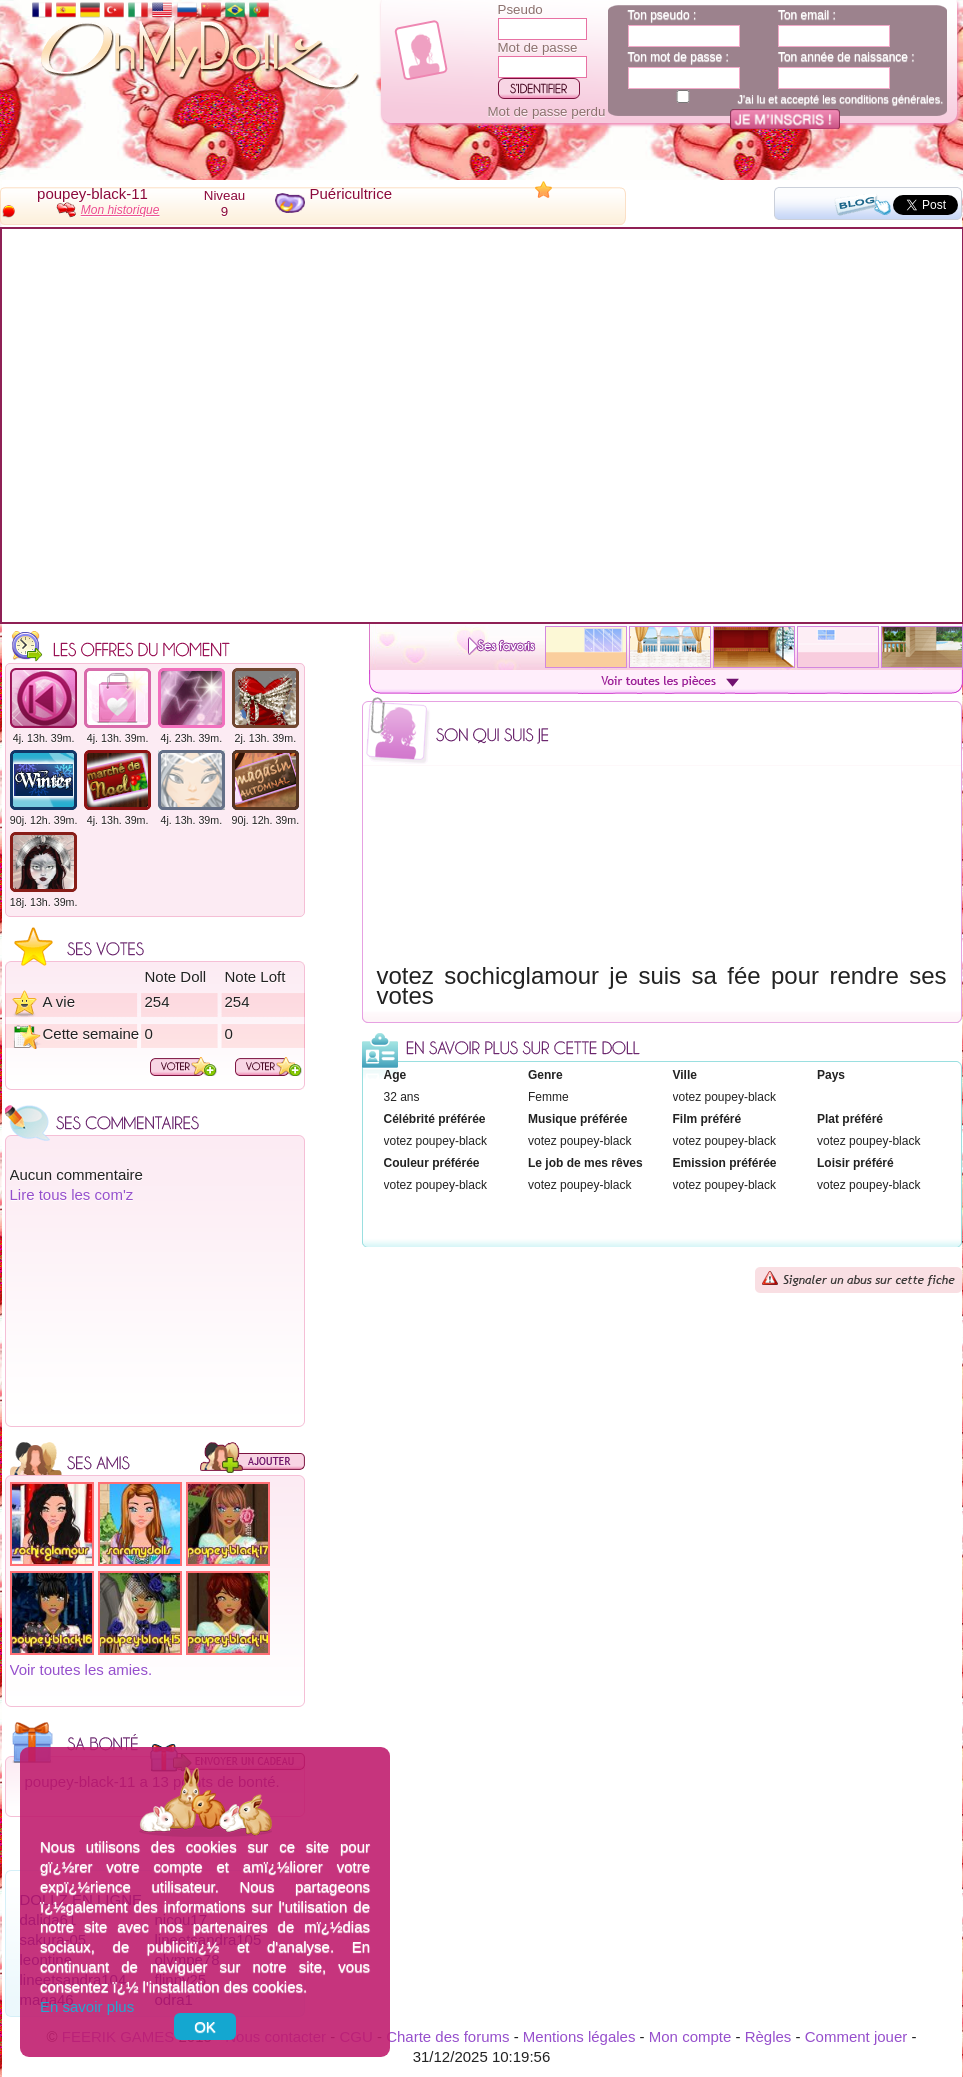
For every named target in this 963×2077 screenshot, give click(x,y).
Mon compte (690, 2036)
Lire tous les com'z (72, 1194)
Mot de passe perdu (547, 111)
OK (205, 2026)
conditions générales (889, 99)
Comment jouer (856, 2036)
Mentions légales (579, 2036)
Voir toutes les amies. (81, 1669)
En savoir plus (87, 2006)
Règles (768, 2036)
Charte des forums (447, 2036)
